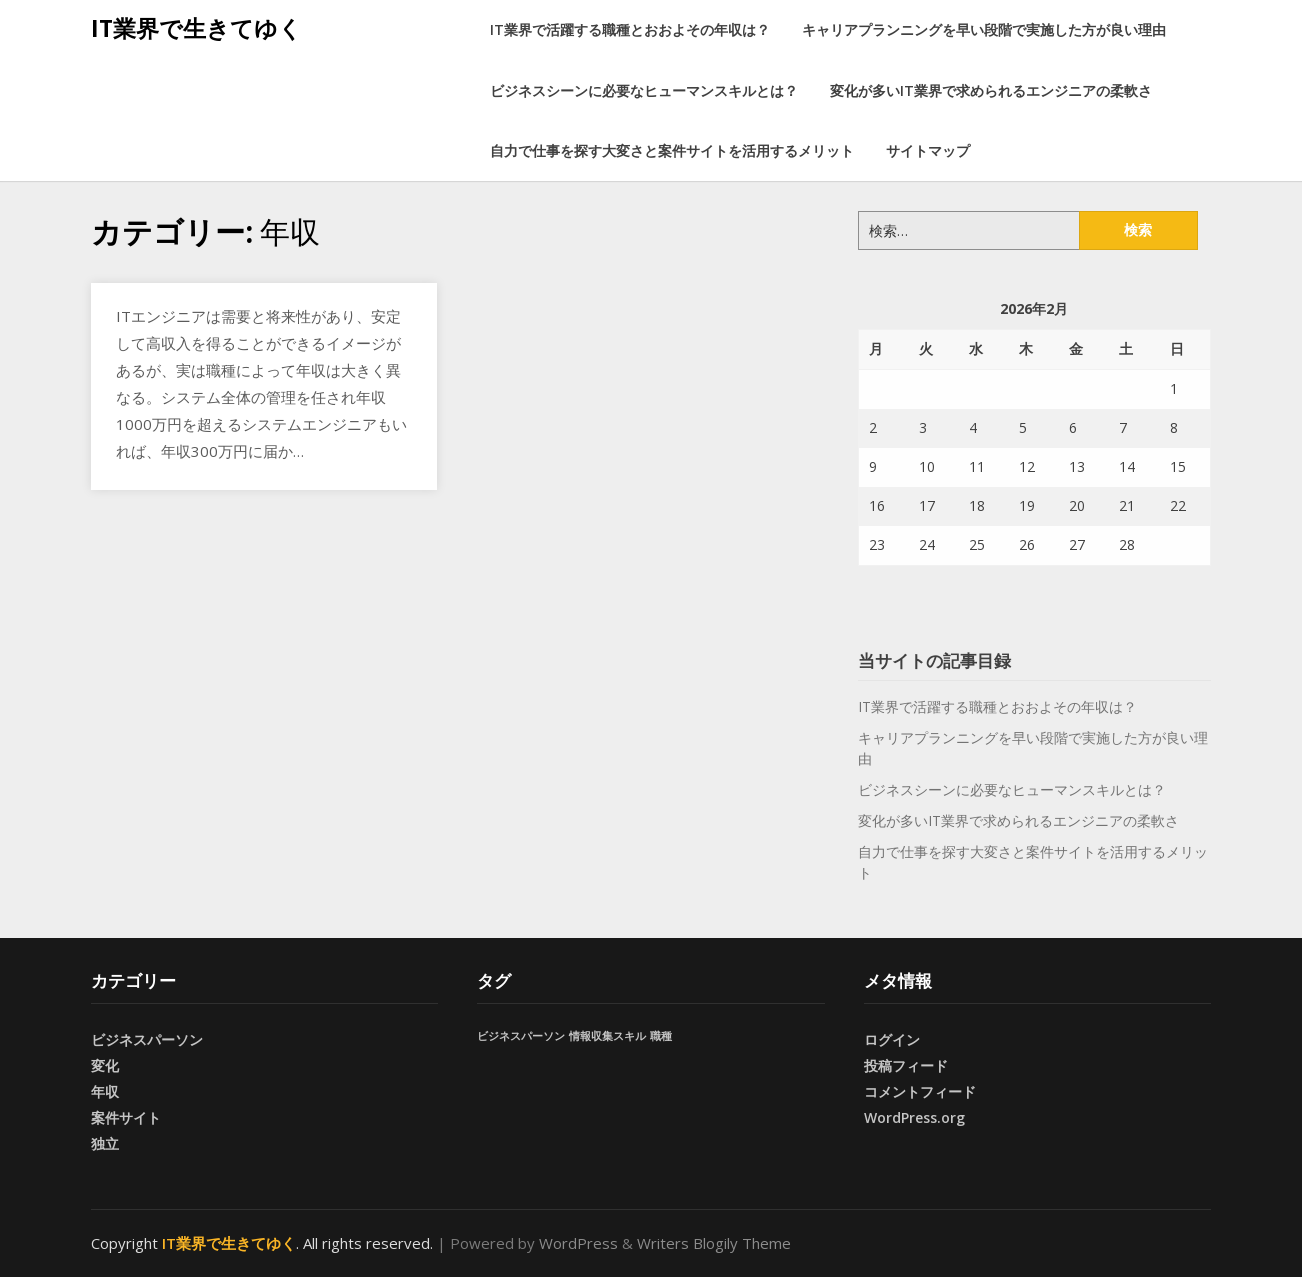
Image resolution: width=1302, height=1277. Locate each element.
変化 (105, 1065)
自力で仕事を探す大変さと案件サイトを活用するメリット (672, 150)
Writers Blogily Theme (714, 1243)
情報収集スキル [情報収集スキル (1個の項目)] (607, 1036)
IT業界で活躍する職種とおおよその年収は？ (630, 29)
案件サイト (126, 1117)
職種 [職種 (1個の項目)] (661, 1036)
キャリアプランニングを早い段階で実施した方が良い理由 (984, 29)
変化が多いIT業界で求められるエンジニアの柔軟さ (991, 90)
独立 (105, 1143)
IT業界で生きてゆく (196, 28)
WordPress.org (914, 1117)
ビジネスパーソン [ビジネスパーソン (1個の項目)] (521, 1036)
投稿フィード (906, 1065)
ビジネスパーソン (147, 1039)
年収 (105, 1091)
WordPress (578, 1243)
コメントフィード (920, 1091)
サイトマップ (928, 150)
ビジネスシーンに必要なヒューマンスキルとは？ (644, 90)
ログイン (892, 1039)
